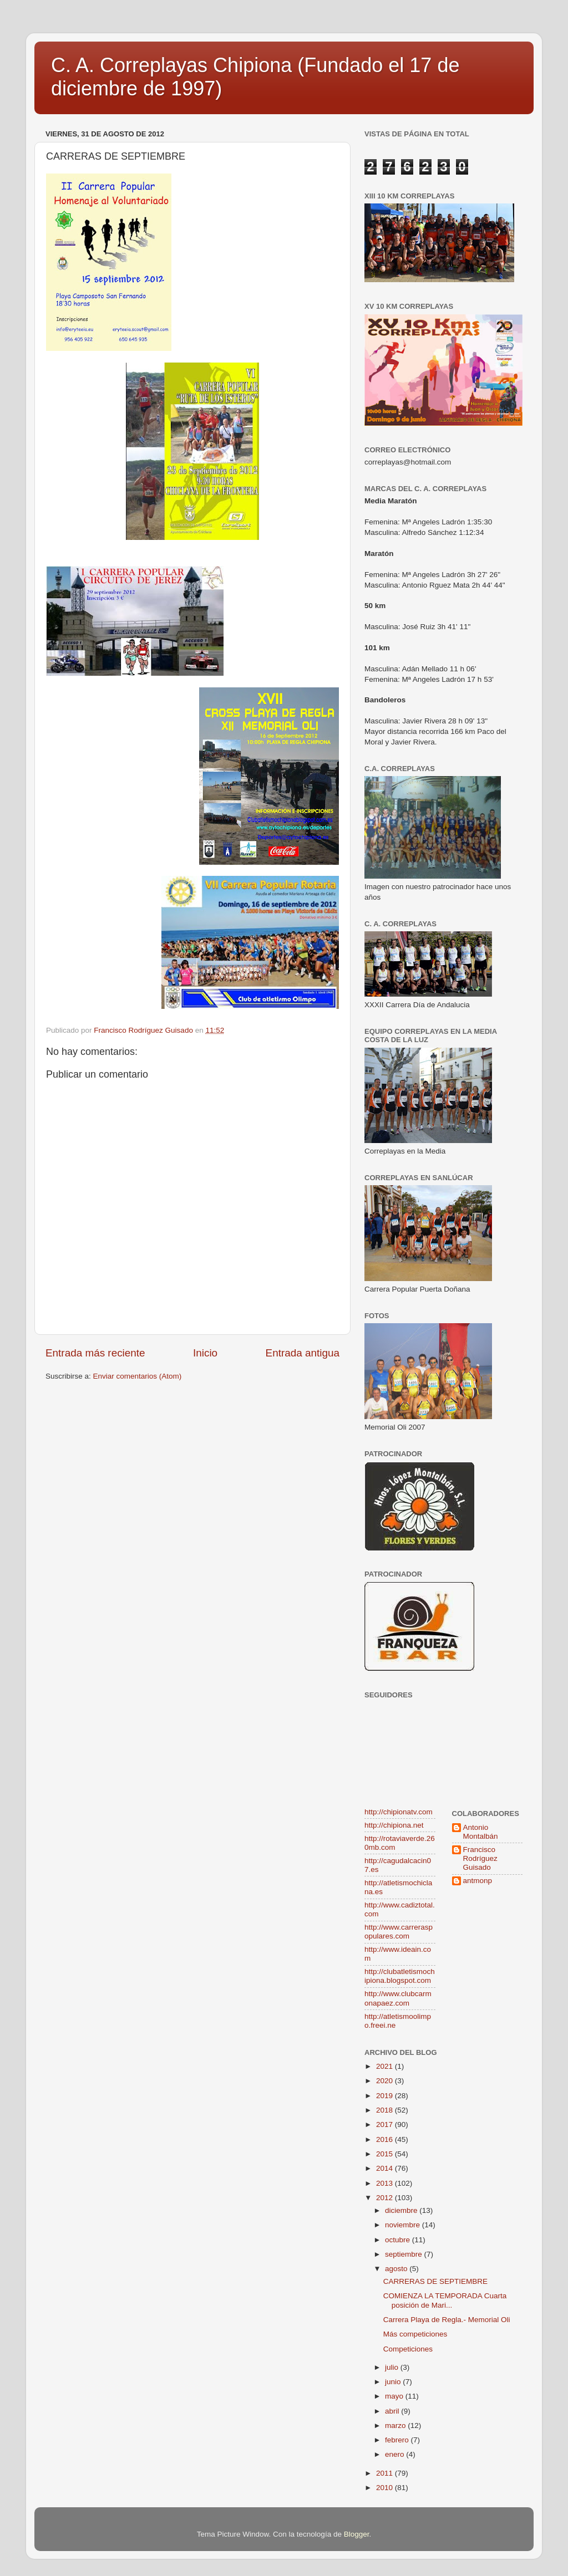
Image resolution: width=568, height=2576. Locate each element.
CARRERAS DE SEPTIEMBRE (435, 2281)
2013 (385, 2183)
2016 (385, 2139)
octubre (398, 2240)
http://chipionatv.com (398, 1812)
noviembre (403, 2225)
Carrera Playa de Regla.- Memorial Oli (446, 2319)
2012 (385, 2198)
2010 (385, 2487)
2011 (385, 2473)
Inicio (205, 1353)
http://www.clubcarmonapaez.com (398, 1998)
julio (392, 2367)
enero (395, 2454)
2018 (385, 2110)
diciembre (402, 2210)
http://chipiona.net (394, 1825)
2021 (385, 2066)
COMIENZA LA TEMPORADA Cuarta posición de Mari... (445, 2300)
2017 (385, 2124)
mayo (395, 2396)
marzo (396, 2425)
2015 (385, 2154)
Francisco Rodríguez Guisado (480, 1858)
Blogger (356, 2534)
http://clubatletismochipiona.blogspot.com (399, 1976)
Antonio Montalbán (480, 1831)
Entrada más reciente (95, 1353)
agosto (397, 2268)
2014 (385, 2168)
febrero (398, 2440)
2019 (385, 2096)
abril (393, 2411)
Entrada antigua (302, 1353)
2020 (385, 2081)
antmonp (478, 1880)
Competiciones (408, 2349)
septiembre (404, 2254)
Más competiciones (415, 2334)
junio (394, 2382)
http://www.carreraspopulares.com (398, 1931)
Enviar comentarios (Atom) (137, 1376)
